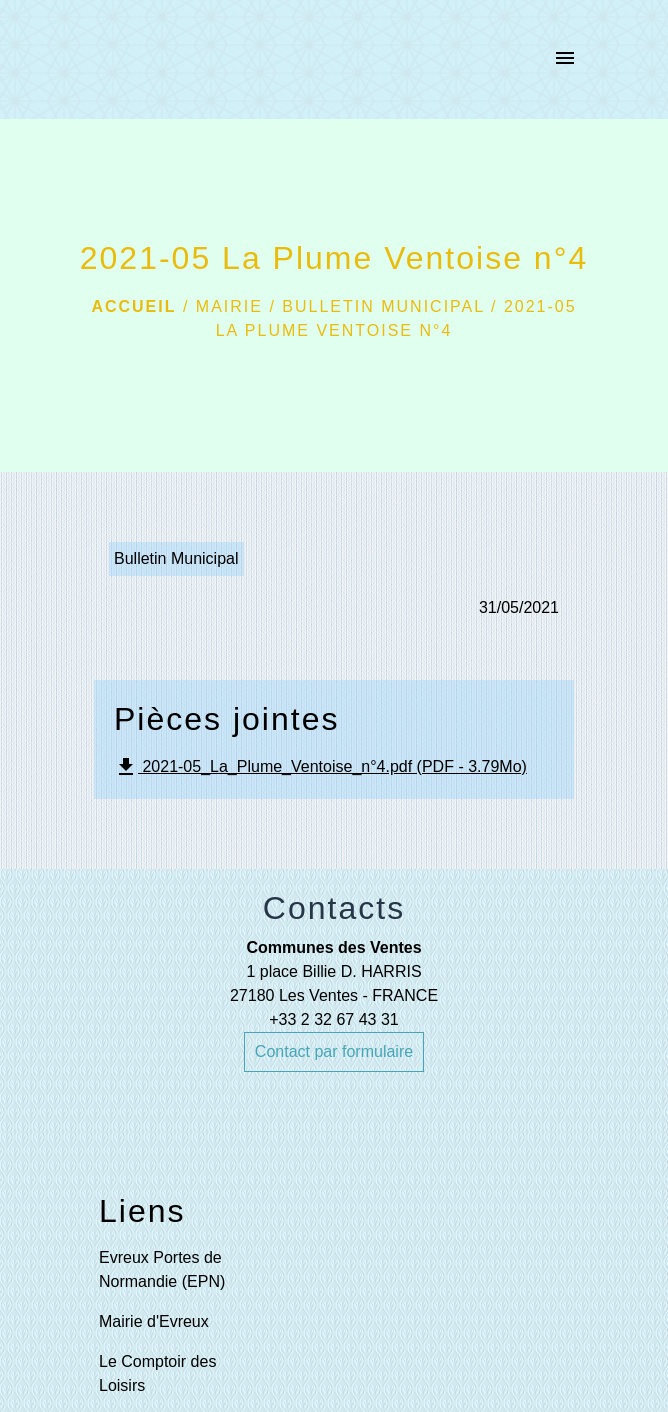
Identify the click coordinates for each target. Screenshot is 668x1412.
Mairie (229, 306)
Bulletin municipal (383, 306)
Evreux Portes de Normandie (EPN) (162, 1269)
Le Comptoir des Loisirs (157, 1373)
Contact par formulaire (334, 1051)
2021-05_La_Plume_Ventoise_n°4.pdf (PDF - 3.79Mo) (320, 767)
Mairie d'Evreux (154, 1321)
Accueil (133, 306)
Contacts (334, 908)
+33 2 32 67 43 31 (333, 1019)
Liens (142, 1211)
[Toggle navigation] (565, 60)
